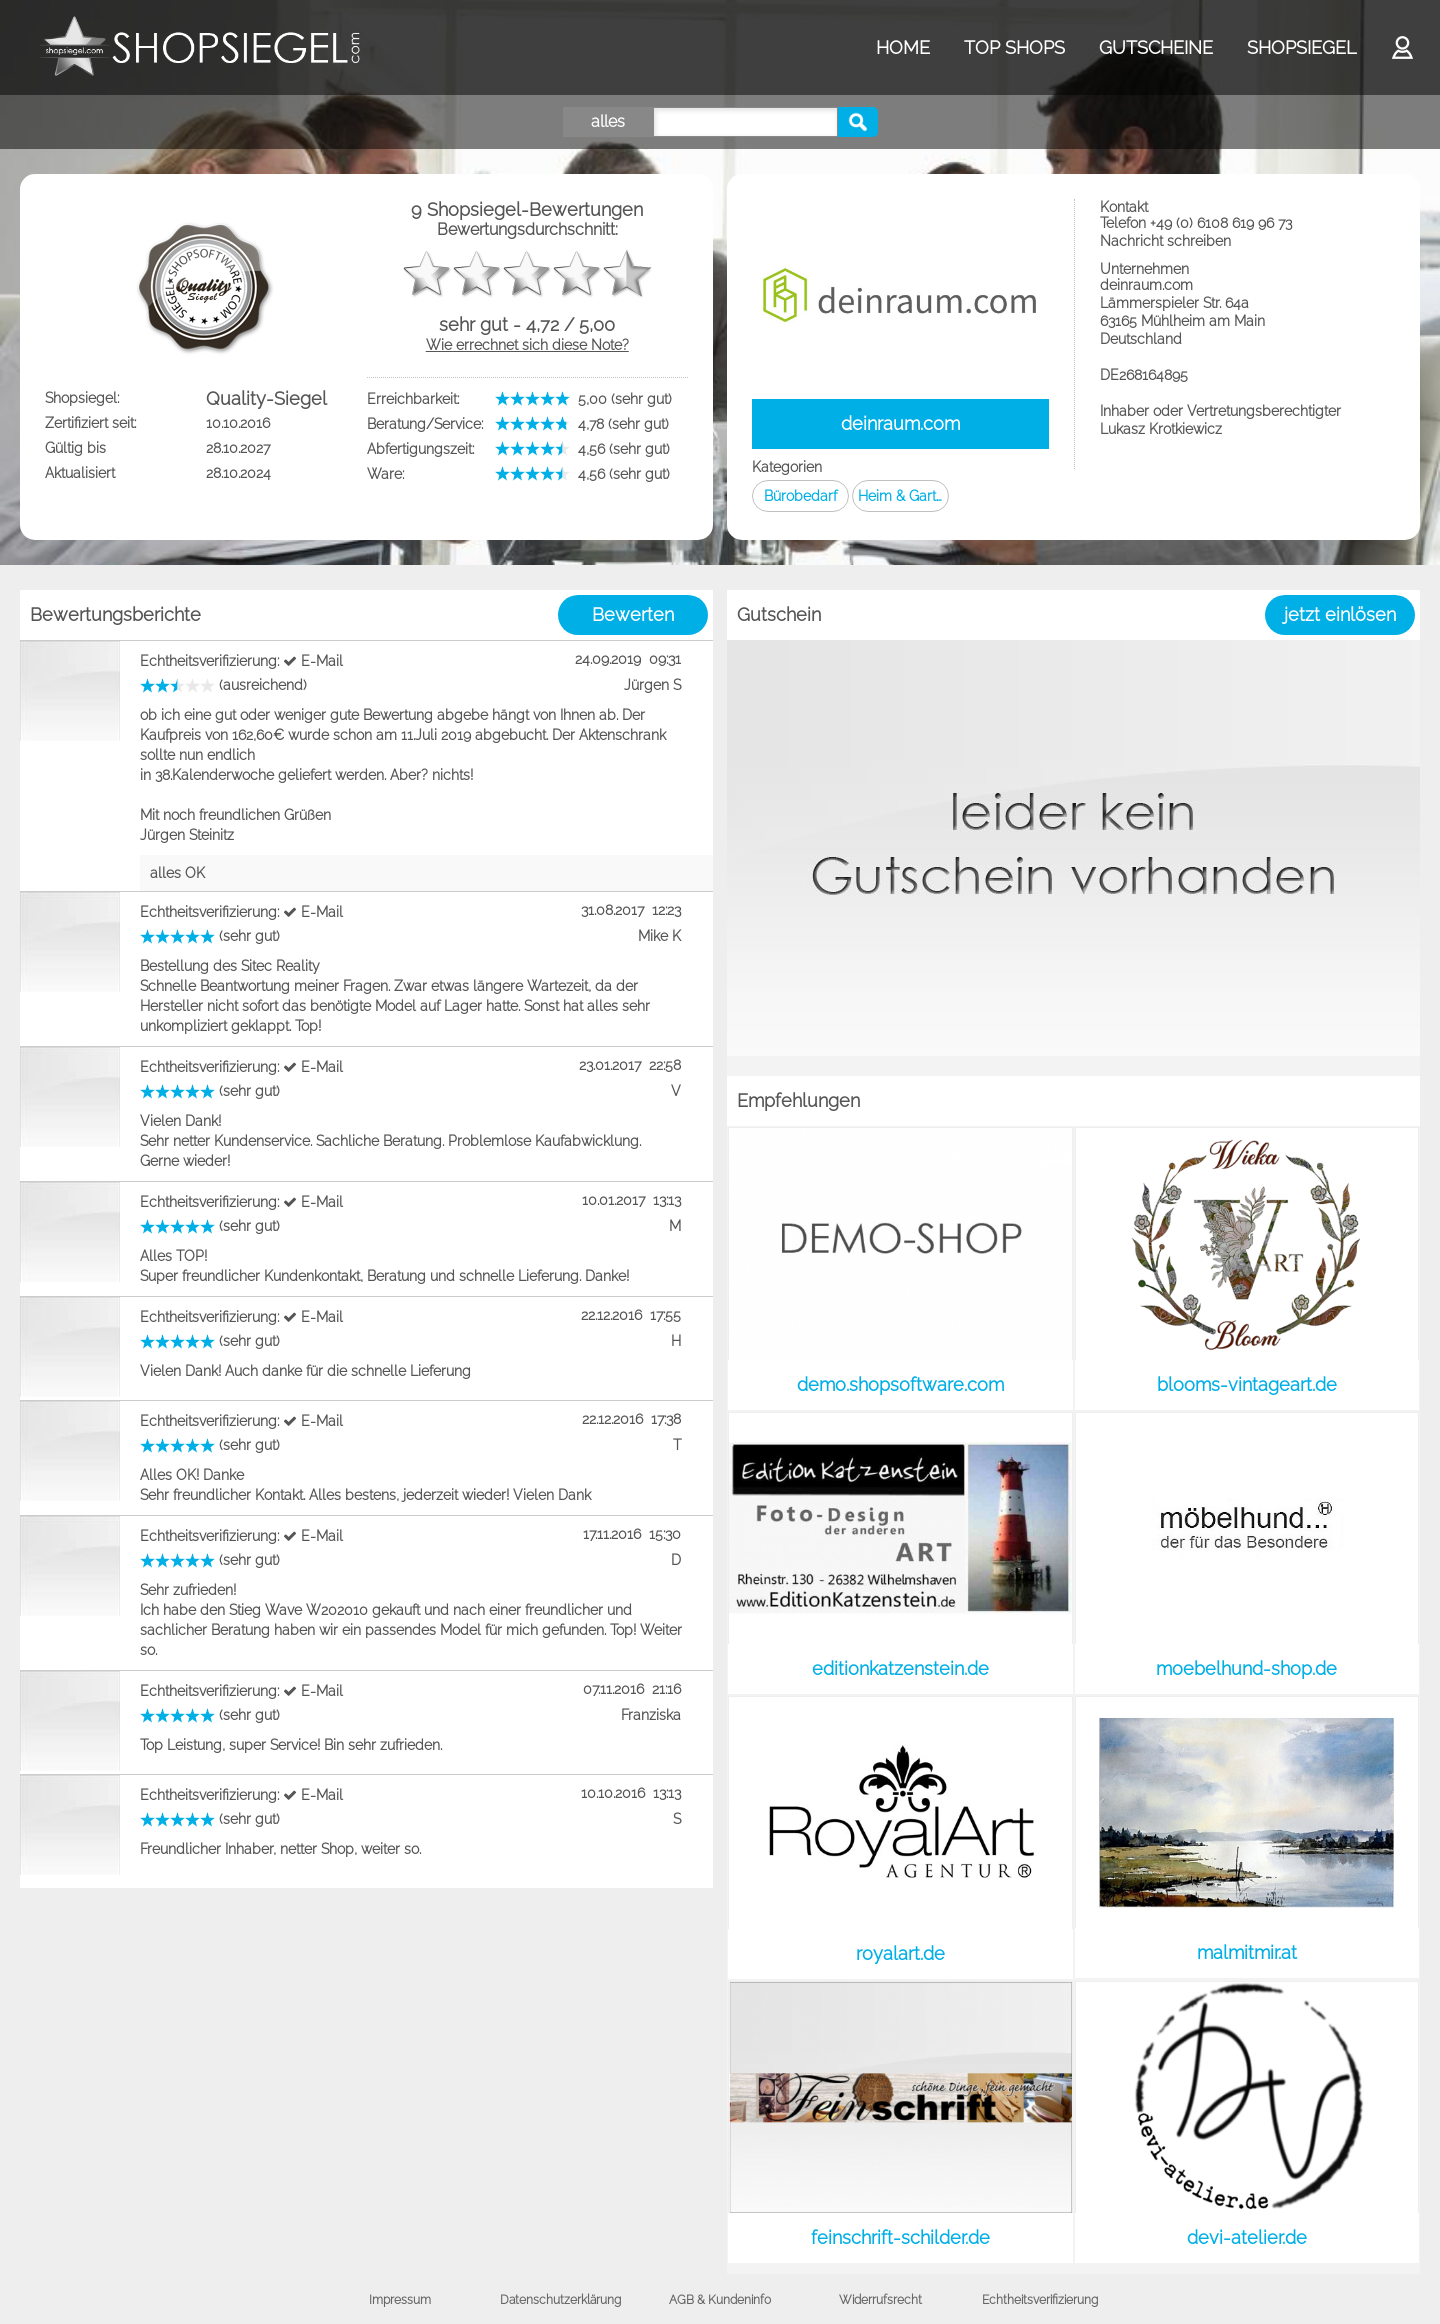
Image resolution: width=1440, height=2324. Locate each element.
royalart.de (900, 1953)
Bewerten (633, 614)
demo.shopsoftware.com (900, 1384)
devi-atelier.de (1247, 2237)
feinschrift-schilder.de (900, 2237)
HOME (903, 47)
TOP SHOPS (1014, 47)
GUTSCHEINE (1156, 47)
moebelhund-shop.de (1246, 1668)
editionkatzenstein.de (900, 1668)
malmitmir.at (1247, 1952)
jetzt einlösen (1340, 614)
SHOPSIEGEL (1301, 47)
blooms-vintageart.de (1247, 1384)
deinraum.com (900, 423)
